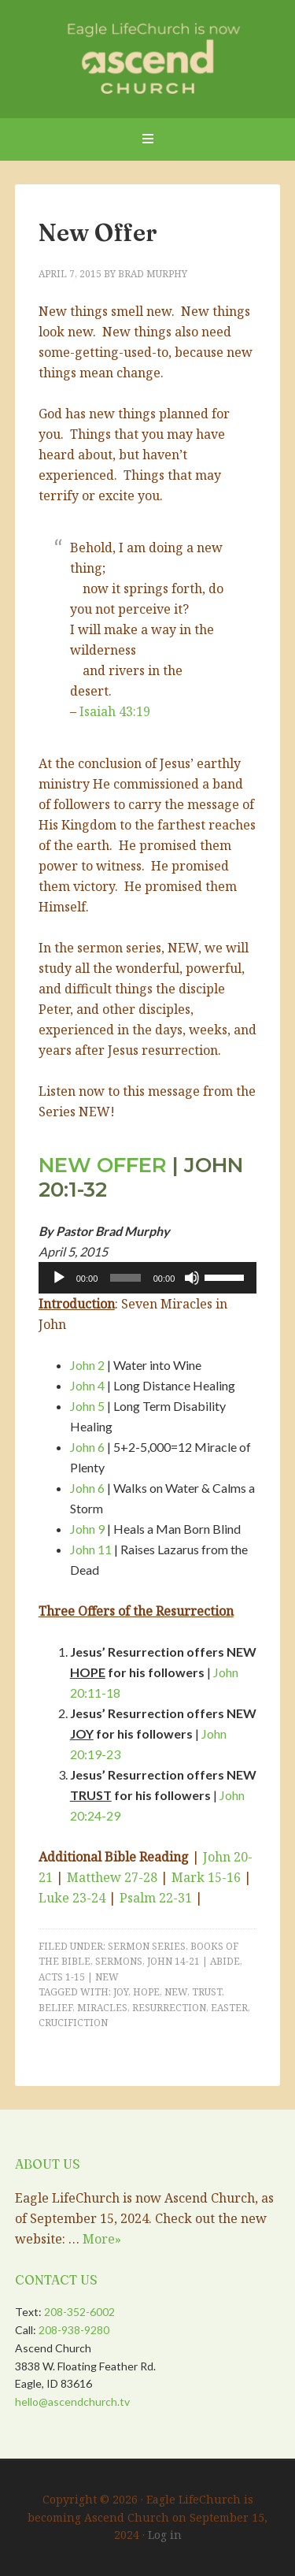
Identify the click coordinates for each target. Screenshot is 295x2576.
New (175, 1992)
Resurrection (169, 2007)
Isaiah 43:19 (114, 711)
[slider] (125, 1278)
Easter (229, 2007)
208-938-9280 (74, 2330)
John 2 (87, 1364)
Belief (55, 2007)
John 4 (87, 1385)
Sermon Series (147, 1946)
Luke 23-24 (72, 1897)
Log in (165, 2534)
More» (102, 2239)
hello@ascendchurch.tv (72, 2401)
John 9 (87, 1528)
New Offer (98, 232)
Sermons (118, 1961)
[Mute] (192, 1278)
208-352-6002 (79, 2311)
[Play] (59, 1278)
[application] (148, 1278)
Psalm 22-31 (156, 1897)
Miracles (102, 2007)
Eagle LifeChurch (148, 55)
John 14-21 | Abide (193, 1961)
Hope (146, 1992)
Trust (207, 1992)
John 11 (91, 1549)
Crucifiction (73, 2022)
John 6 (87, 1446)
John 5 (87, 1405)
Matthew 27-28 (112, 1877)
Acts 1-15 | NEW (79, 1977)
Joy (120, 1992)
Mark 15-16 (206, 1877)
